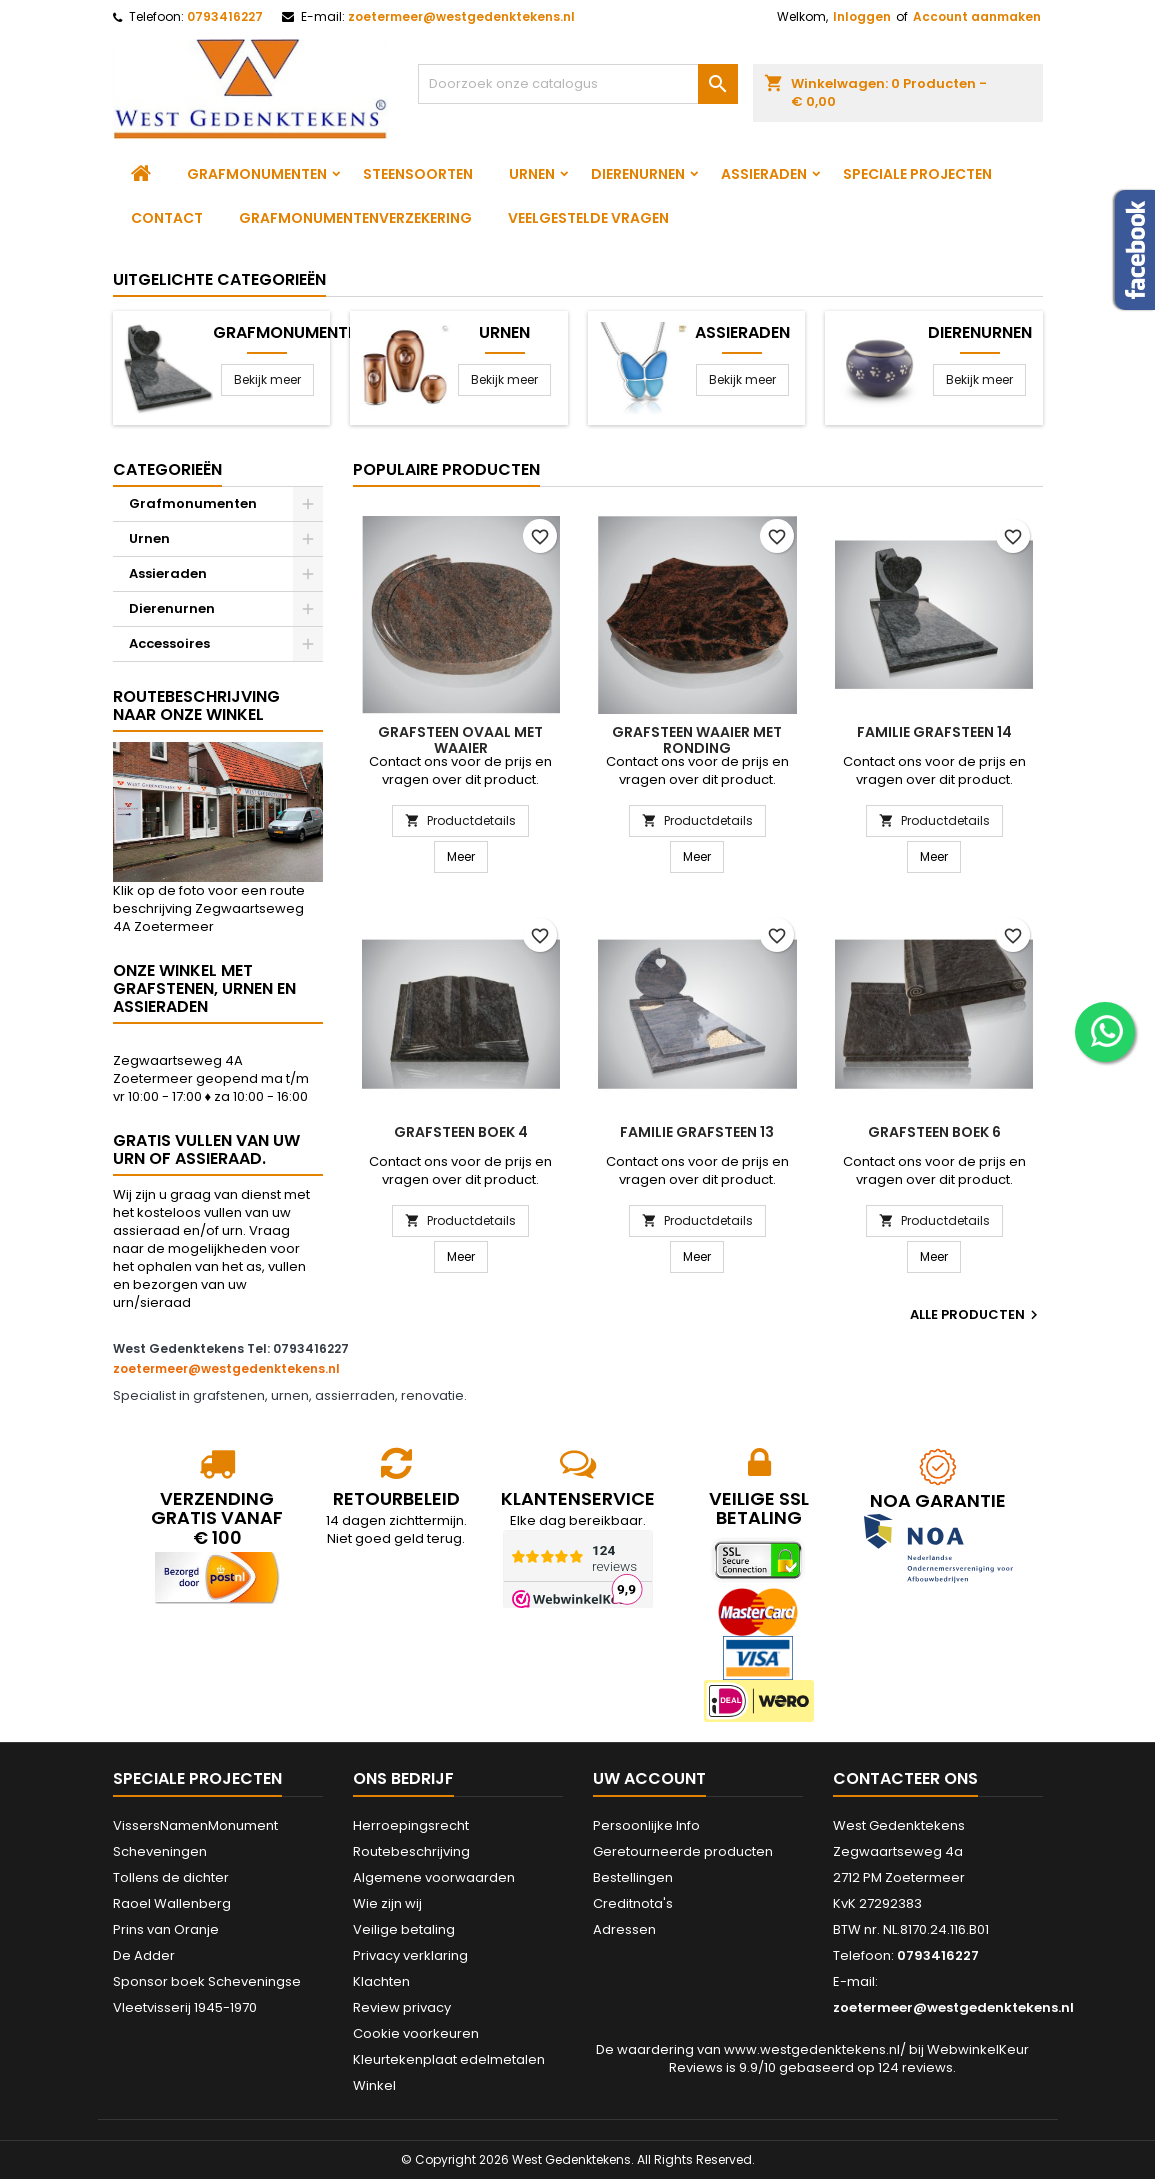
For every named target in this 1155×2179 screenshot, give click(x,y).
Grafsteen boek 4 (461, 1132)
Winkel (374, 2085)
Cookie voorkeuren (416, 2033)
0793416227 (225, 16)
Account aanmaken (977, 16)
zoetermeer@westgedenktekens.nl (461, 16)
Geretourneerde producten (683, 1851)
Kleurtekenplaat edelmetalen (449, 2059)
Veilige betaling (404, 1929)
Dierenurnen (638, 174)
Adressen (624, 1929)
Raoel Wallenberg (172, 1903)
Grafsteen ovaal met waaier (460, 740)
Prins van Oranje (166, 1929)
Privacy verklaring (410, 1955)
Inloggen (862, 16)
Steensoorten (418, 174)
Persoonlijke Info (646, 1825)
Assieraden (764, 174)
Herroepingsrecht (411, 1825)
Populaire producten (446, 469)
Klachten (381, 1981)
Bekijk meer (267, 379)
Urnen (532, 174)
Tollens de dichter (171, 1877)
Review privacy (402, 2007)
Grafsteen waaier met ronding (697, 740)
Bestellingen (633, 1877)
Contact (167, 218)
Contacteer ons (905, 1778)
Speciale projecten (917, 174)
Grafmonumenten (257, 174)
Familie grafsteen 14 (934, 732)
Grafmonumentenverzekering (355, 218)
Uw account (649, 1778)
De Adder (144, 1955)
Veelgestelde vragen (588, 218)
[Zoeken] (578, 84)
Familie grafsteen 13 (697, 1132)
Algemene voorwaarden (434, 1877)
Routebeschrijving (411, 1851)
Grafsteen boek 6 (934, 1132)
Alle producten (976, 1315)
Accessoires (169, 643)
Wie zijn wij (387, 1903)
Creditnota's (633, 1903)
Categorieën (167, 469)
